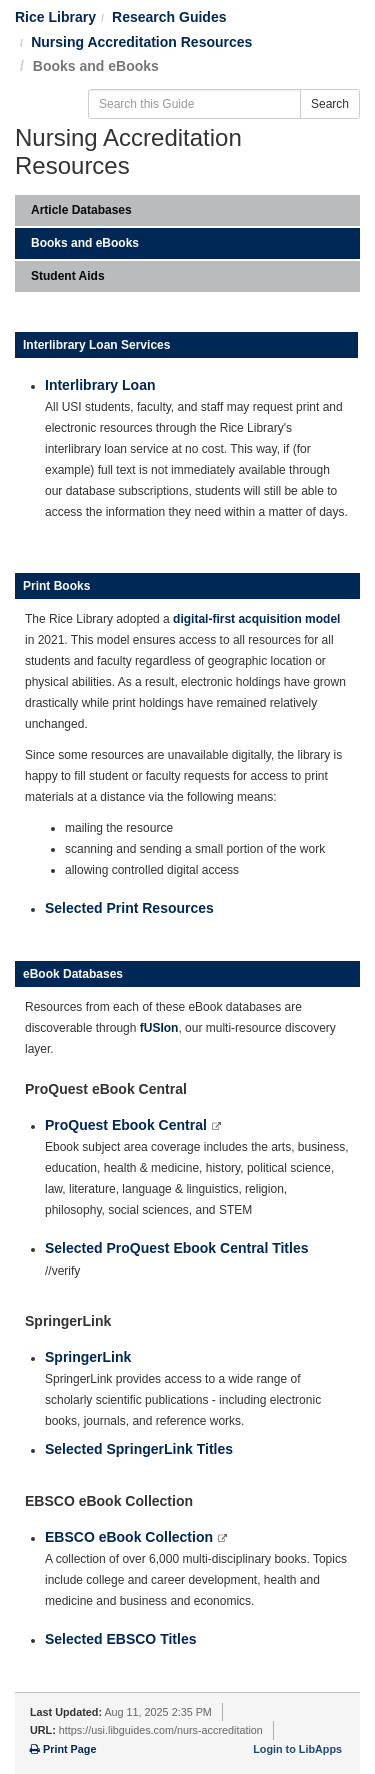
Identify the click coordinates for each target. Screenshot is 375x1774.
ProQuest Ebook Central (128, 1125)
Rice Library (55, 17)
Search (330, 104)
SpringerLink (88, 1357)
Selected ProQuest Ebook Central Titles (176, 1248)
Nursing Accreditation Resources (141, 42)
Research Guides (169, 17)
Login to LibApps (297, 1749)
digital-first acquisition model (256, 619)
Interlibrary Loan (100, 385)
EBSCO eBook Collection (131, 1537)
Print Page (63, 1749)
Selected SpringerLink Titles (139, 1449)
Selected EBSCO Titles (120, 1639)
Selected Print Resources (129, 908)
